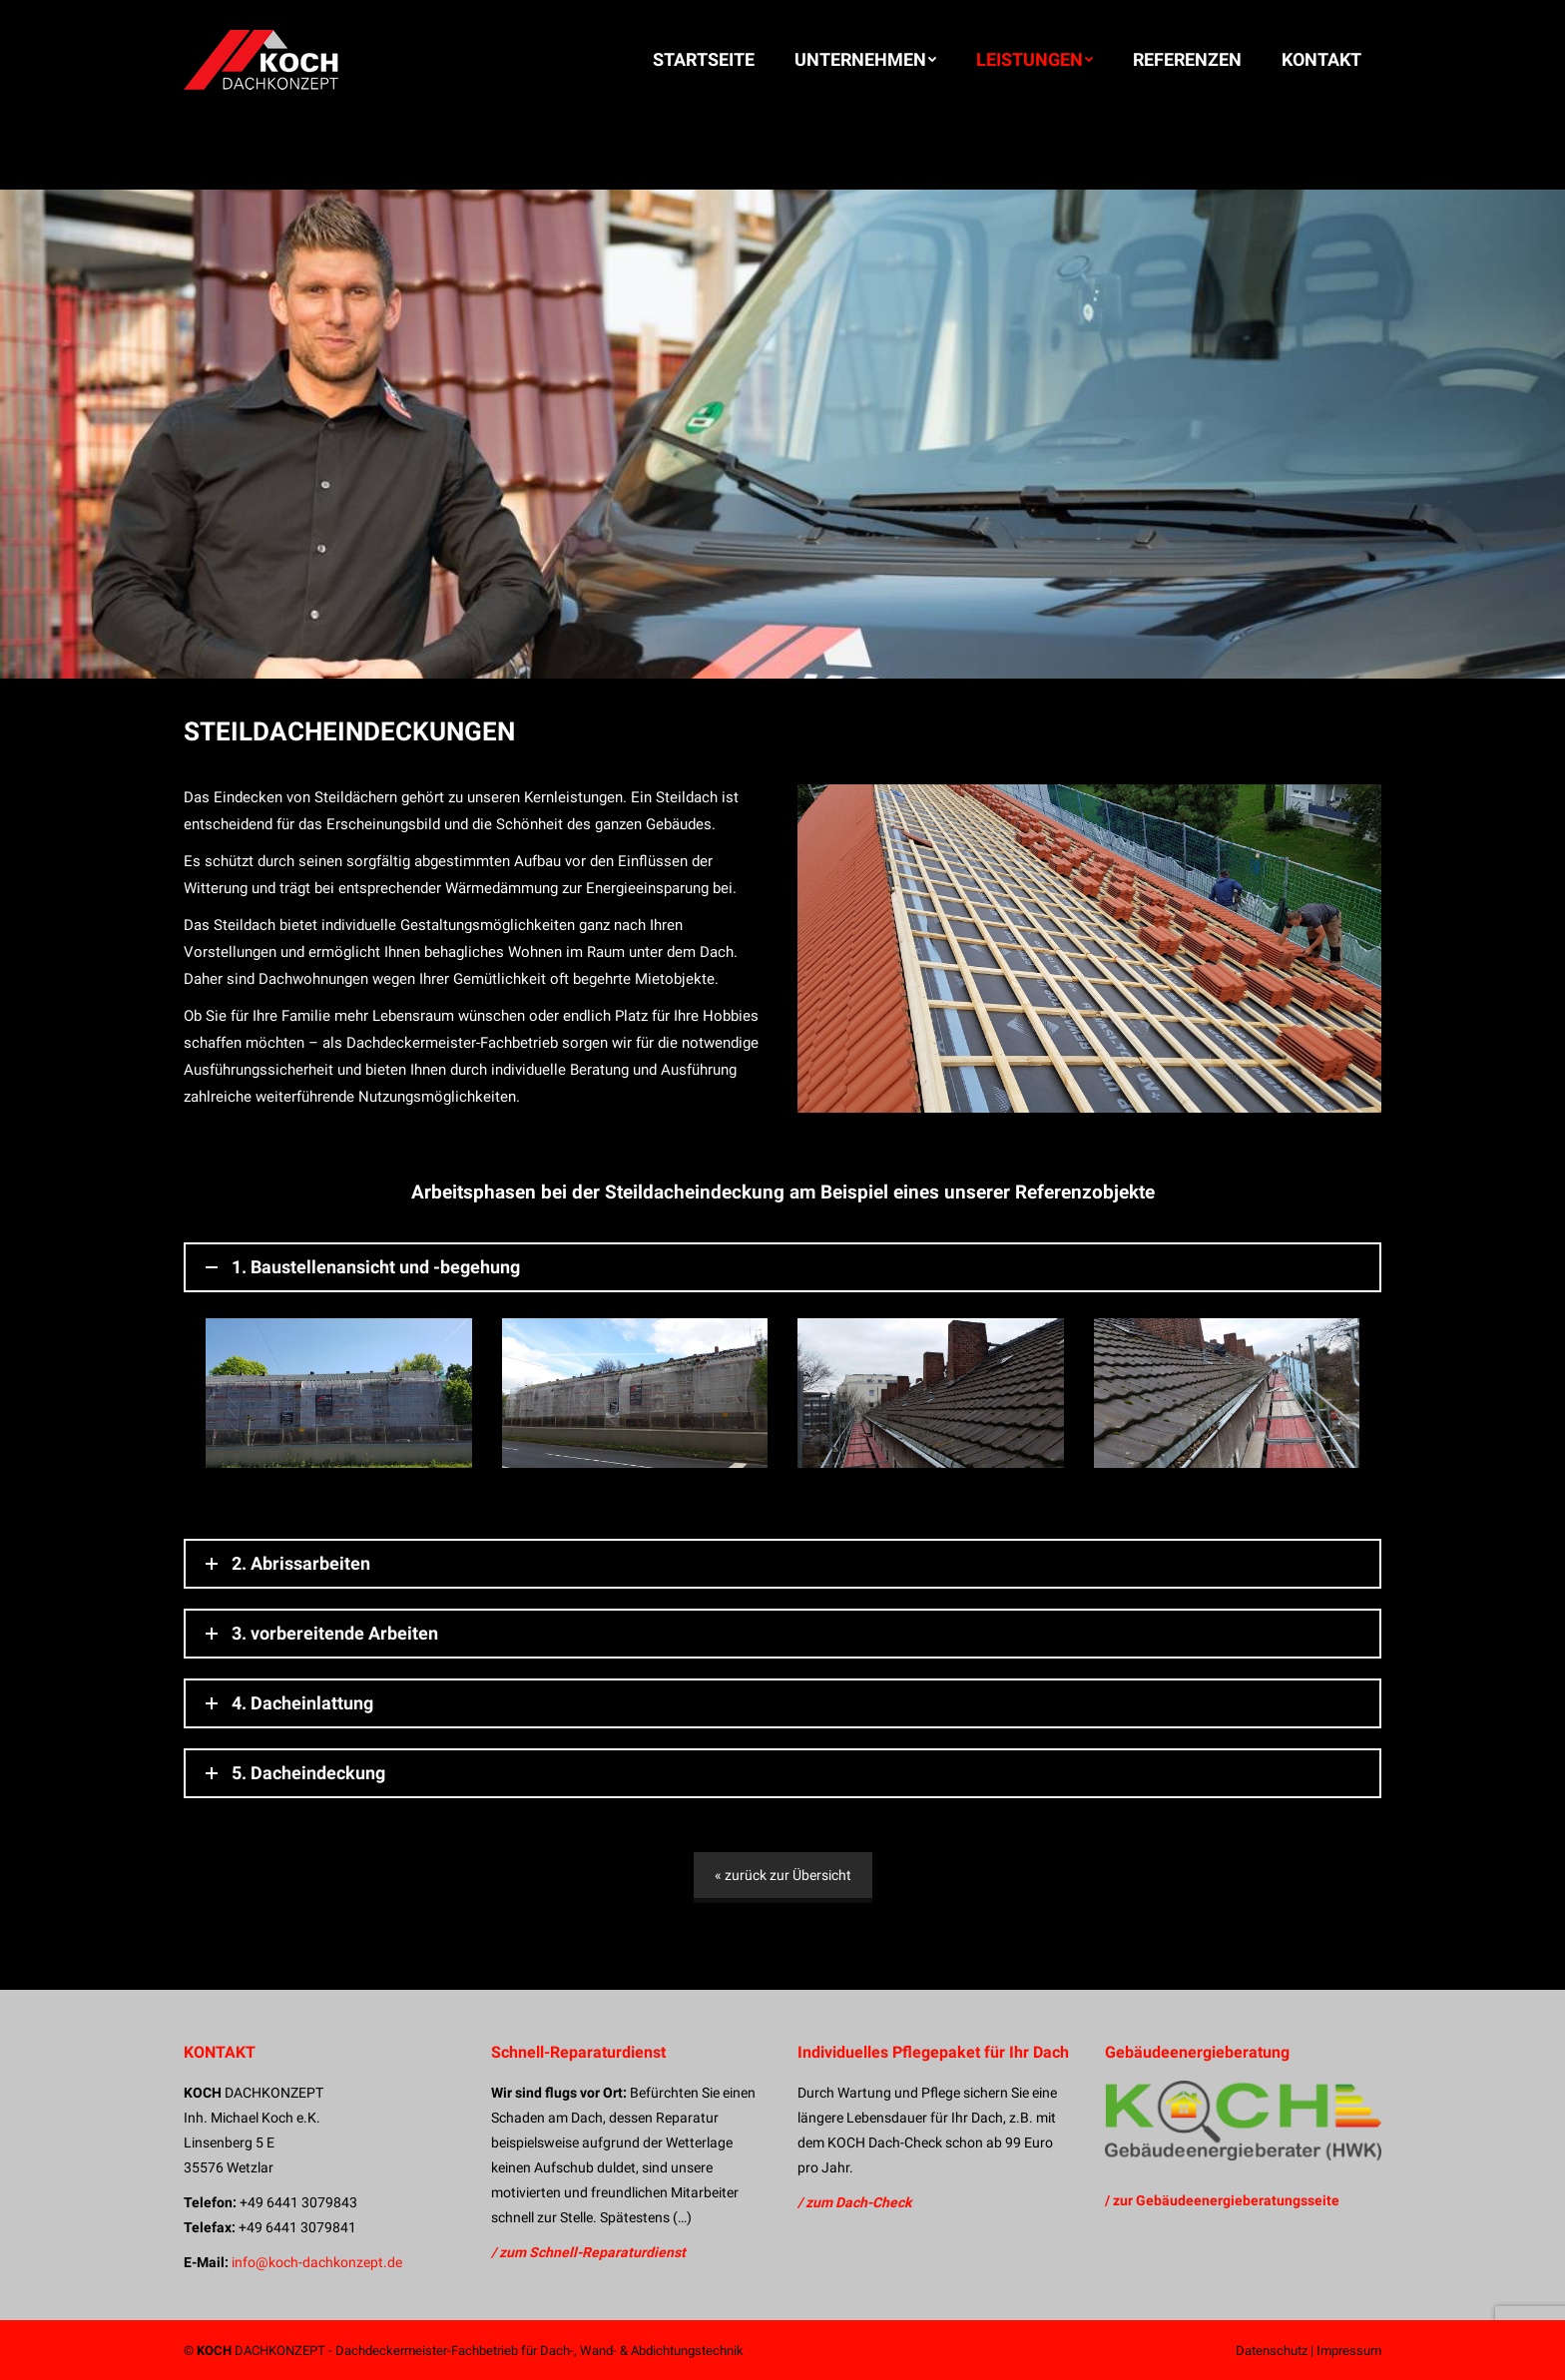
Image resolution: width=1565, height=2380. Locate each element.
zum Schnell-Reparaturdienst (592, 2252)
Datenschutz (1271, 2350)
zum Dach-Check (858, 2202)
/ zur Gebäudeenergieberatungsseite (1222, 2200)
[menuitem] (704, 60)
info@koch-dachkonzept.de (317, 2262)
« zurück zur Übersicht (783, 1875)
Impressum (1348, 2350)
